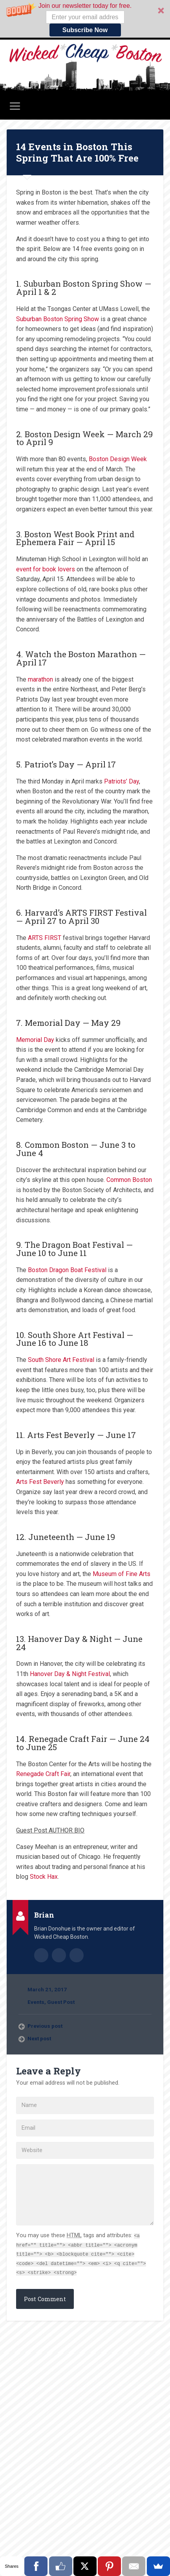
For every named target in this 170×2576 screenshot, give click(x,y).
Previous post (44, 2026)
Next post (39, 2038)
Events (35, 2002)
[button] (85, 19)
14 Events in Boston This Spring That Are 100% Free (77, 152)
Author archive (41, 1955)
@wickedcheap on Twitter (76, 1955)
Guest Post (61, 2002)
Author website (59, 1955)
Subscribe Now (85, 30)
